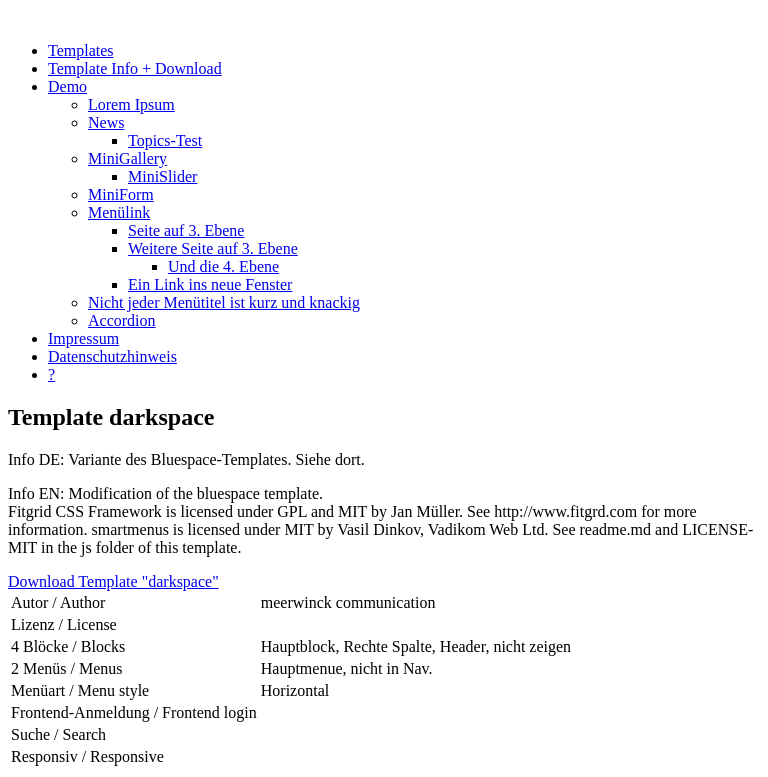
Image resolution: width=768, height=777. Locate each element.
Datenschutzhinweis (112, 356)
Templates (81, 50)
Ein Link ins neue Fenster (210, 284)
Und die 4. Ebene (223, 266)
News (106, 122)
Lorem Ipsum (131, 104)
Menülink (119, 212)
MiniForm (121, 194)
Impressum (83, 338)
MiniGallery (127, 158)
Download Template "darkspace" (113, 581)
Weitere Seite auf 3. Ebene (213, 248)
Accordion (122, 320)
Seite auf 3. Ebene (186, 230)
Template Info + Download (135, 68)
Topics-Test (165, 140)
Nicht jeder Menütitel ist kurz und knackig (224, 302)
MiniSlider (162, 176)
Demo (67, 86)
